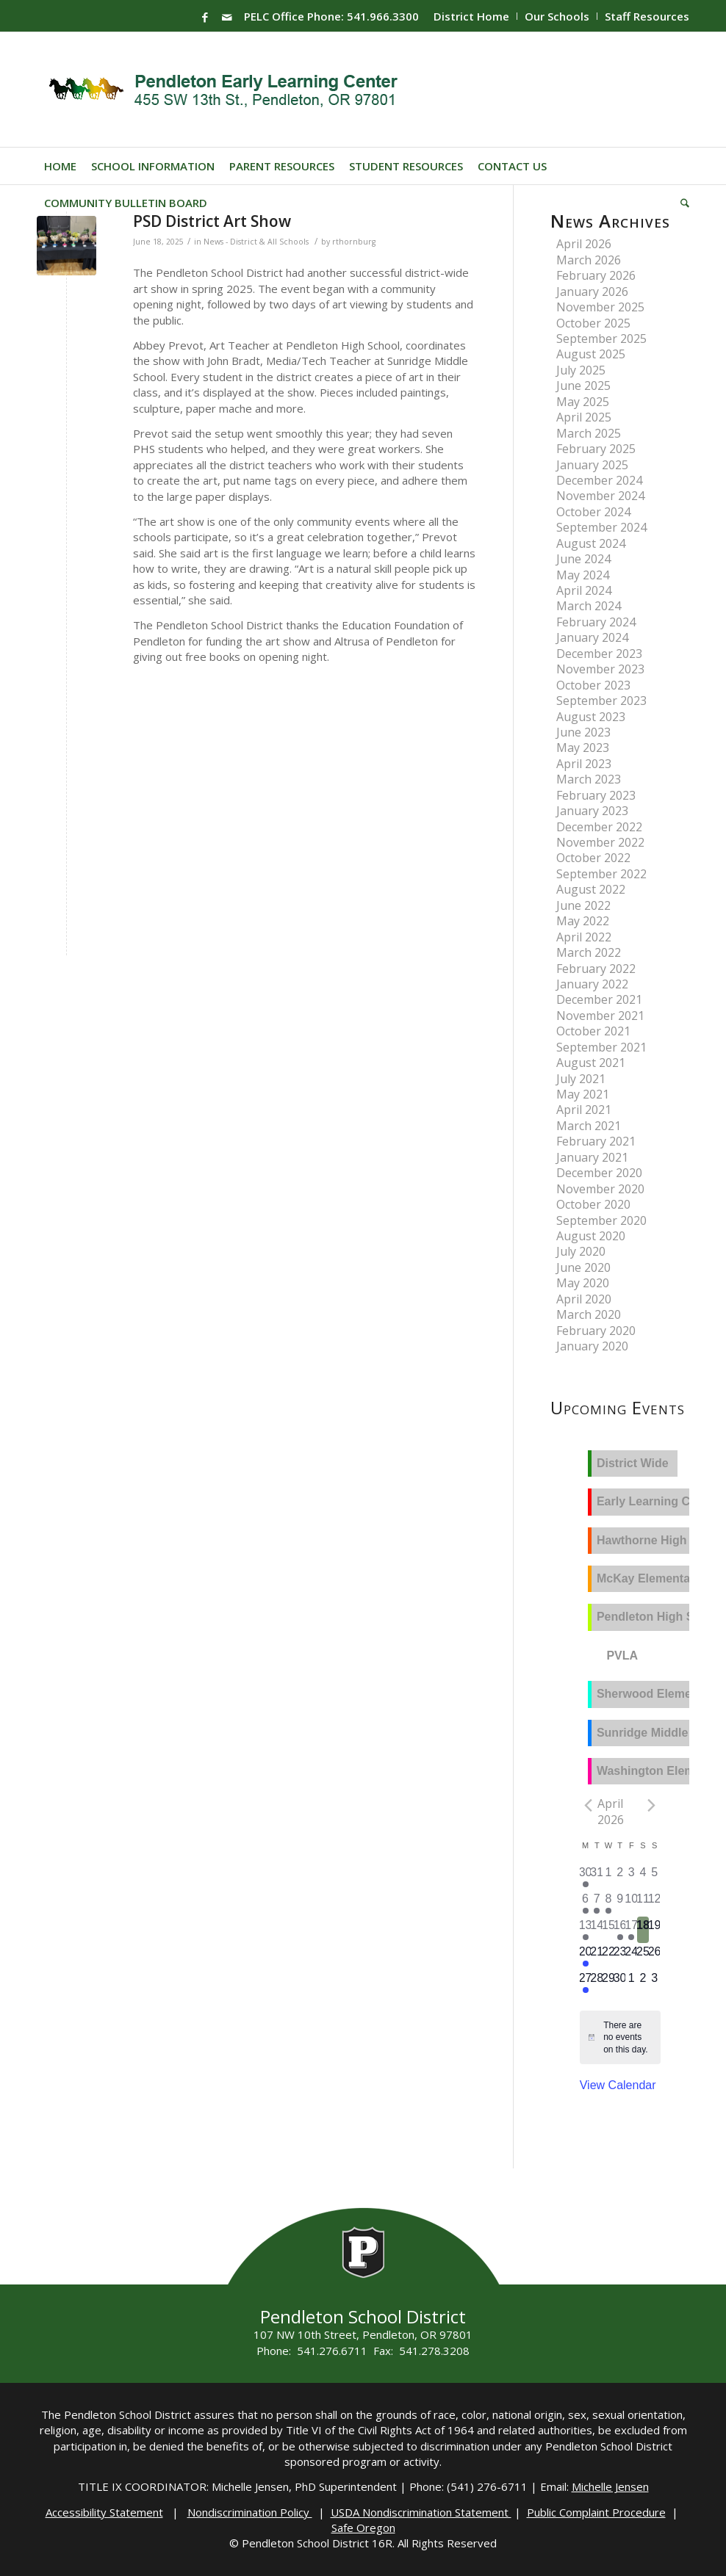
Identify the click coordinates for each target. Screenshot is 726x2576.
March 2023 (588, 779)
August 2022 (590, 889)
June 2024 (583, 559)
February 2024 (596, 622)
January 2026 (592, 291)
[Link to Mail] (227, 17)
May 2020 (582, 1283)
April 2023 (583, 764)
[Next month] (652, 1805)
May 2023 (582, 747)
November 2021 (600, 1015)
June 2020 (583, 1267)
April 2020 (583, 1299)
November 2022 (600, 842)
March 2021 (588, 1126)
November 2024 (600, 496)
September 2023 (601, 700)
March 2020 (588, 1314)
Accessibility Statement (104, 2512)
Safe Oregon (363, 2527)
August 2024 (590, 543)
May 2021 (582, 1094)
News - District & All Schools (256, 241)
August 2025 (590, 354)
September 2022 (601, 874)
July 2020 (580, 1251)
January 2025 (592, 465)
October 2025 (593, 323)
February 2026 (596, 275)
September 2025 (601, 338)
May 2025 (582, 402)
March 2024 (588, 606)
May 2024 (582, 575)
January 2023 (592, 811)
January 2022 (592, 984)
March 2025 (588, 433)
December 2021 (599, 999)
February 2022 (596, 968)
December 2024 (599, 480)
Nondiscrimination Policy (249, 2512)
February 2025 (596, 449)
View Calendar (618, 2085)
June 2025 (583, 385)
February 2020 (596, 1331)
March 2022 (588, 952)
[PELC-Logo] (230, 89)
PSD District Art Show (212, 221)
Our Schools (557, 16)
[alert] (627, 2037)
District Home (471, 16)
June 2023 (583, 732)
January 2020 (592, 1346)
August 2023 (590, 717)
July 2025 (580, 370)
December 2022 (599, 827)
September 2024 (601, 527)
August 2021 (590, 1062)
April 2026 (583, 244)
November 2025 (600, 307)
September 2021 (601, 1047)
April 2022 (583, 937)
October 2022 (593, 858)
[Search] (681, 202)
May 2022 (582, 921)
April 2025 (583, 417)
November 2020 (600, 1189)
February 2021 (596, 1141)
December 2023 (599, 653)
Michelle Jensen (610, 2486)
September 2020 (601, 1220)
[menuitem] (471, 16)
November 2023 (600, 669)
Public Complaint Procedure (596, 2512)
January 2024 (592, 637)
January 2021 (592, 1157)
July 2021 (580, 1079)
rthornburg (353, 241)
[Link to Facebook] (205, 17)
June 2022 (583, 905)
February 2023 (596, 795)
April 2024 (583, 590)
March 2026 (588, 260)
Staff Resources (647, 16)
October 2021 (593, 1031)
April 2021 (583, 1109)
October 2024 (593, 512)
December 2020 (599, 1173)
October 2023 (593, 685)
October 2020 (593, 1204)
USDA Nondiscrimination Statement (421, 2512)
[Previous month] (588, 1805)
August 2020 (590, 1236)
